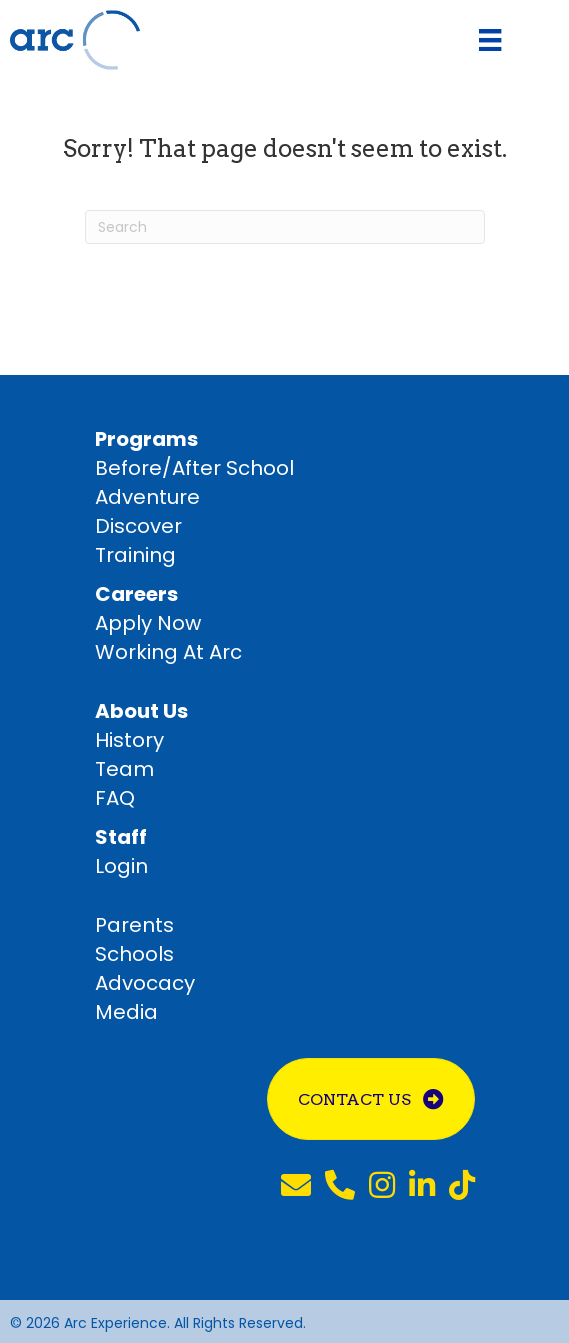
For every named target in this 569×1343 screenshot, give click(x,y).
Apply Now (148, 623)
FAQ (115, 798)
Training (135, 555)
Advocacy (145, 983)
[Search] (285, 227)
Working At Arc (168, 652)
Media (126, 1012)
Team (124, 769)
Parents (134, 925)
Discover (138, 526)
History (129, 740)
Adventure (147, 497)
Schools (134, 954)
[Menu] (490, 40)
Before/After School (194, 468)
